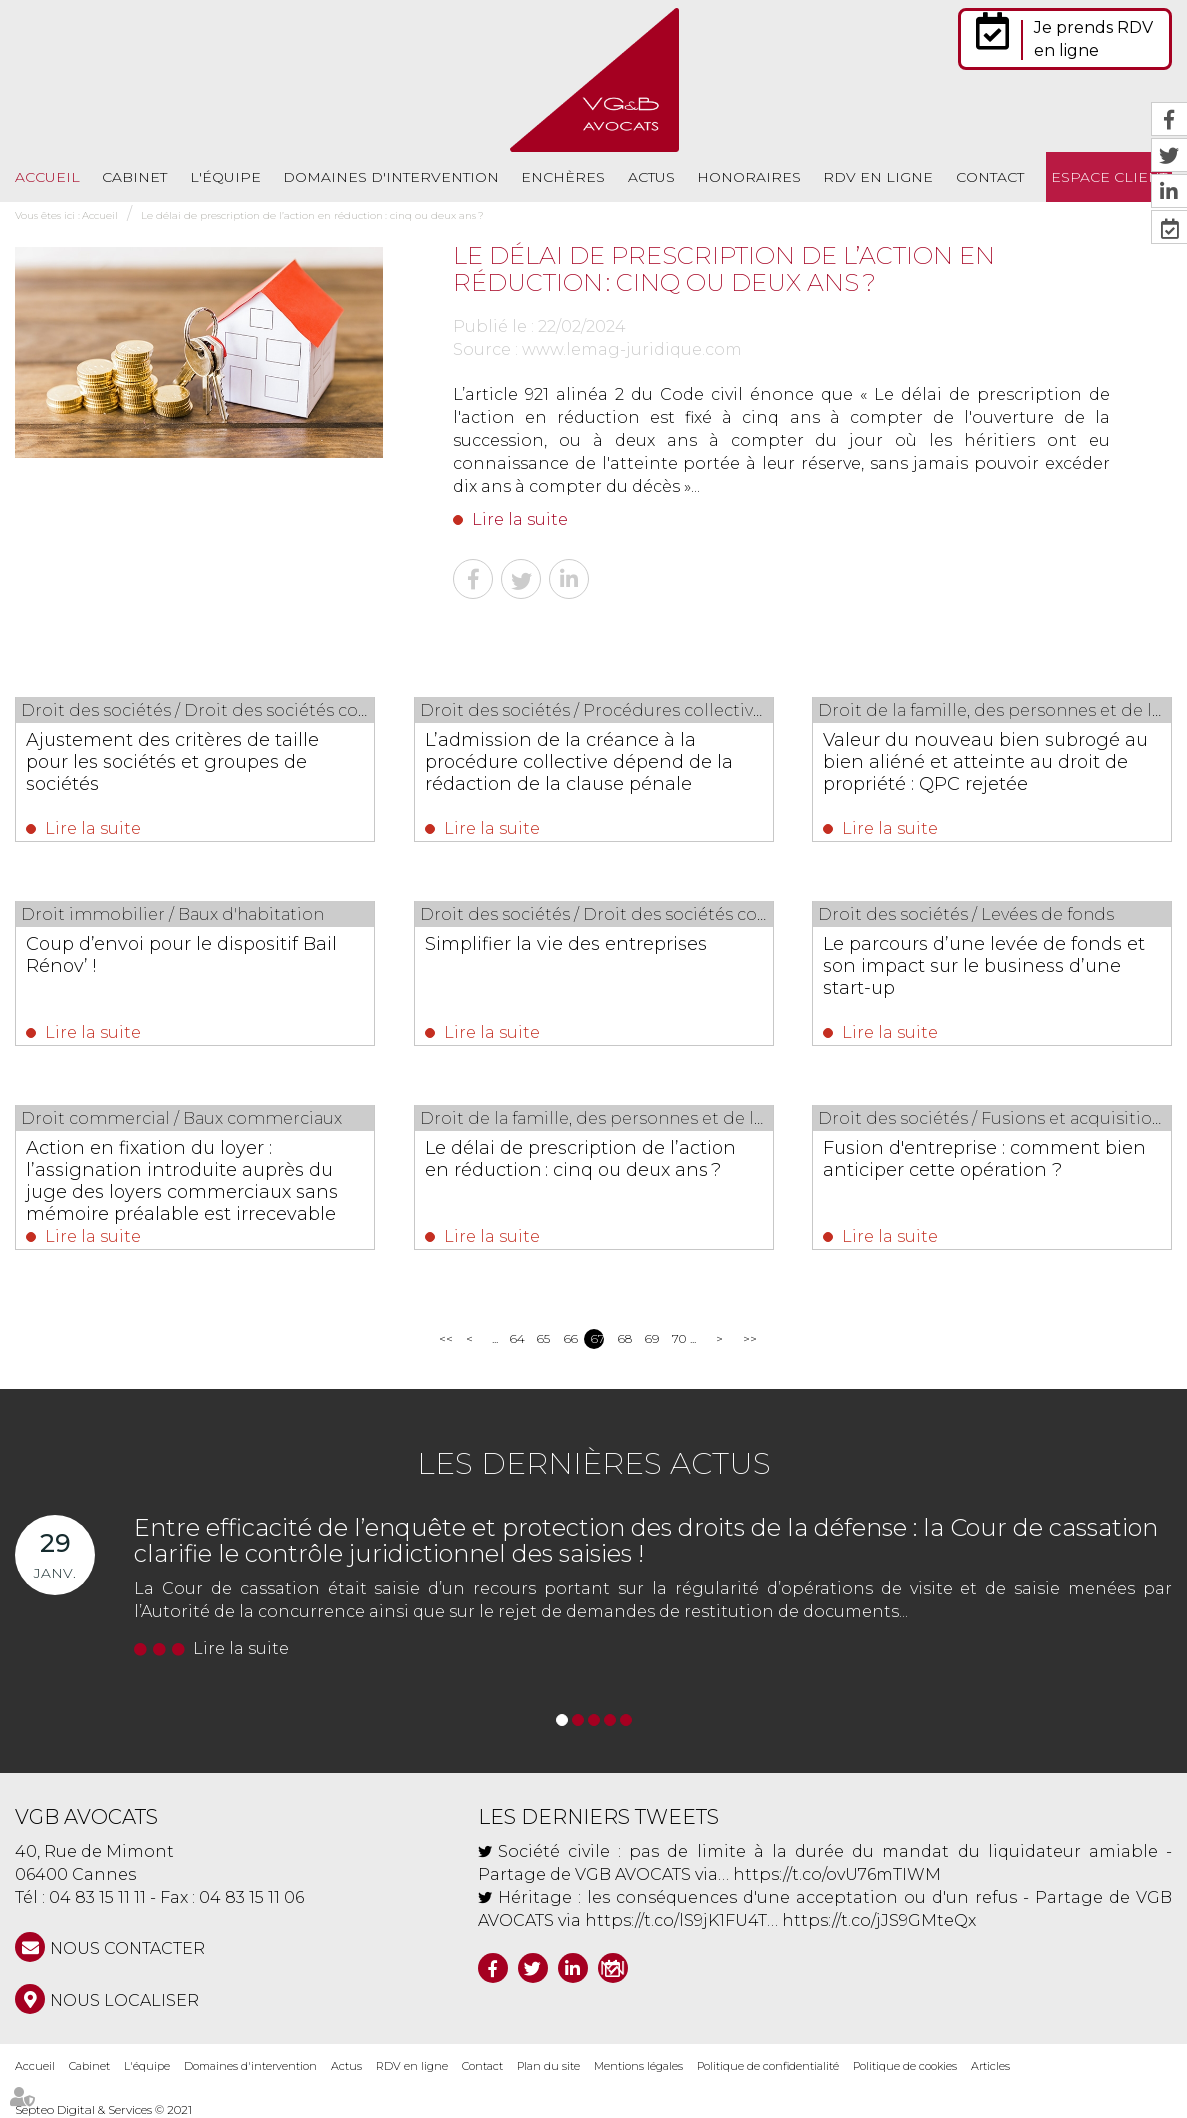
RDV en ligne (878, 177)
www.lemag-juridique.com (632, 349)
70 (678, 1338)
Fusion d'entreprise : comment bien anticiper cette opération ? (984, 1159)
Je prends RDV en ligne (1093, 39)
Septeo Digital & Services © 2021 (103, 2109)
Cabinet (134, 177)
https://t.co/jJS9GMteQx (879, 1920)
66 (570, 1338)
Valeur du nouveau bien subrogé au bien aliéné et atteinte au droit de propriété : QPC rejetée (985, 762)
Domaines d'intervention (391, 177)
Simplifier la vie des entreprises (566, 944)
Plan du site (548, 2066)
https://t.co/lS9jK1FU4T (676, 1920)
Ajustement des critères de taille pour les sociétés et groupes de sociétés (172, 762)
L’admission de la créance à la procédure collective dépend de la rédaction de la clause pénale (579, 762)
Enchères (563, 177)
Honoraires (749, 177)
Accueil (47, 177)
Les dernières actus (594, 1463)
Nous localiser (124, 2000)
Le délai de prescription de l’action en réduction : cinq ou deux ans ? (312, 215)
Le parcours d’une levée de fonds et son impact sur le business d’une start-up (984, 966)
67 (597, 1338)
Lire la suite (520, 519)
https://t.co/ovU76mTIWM (837, 1874)
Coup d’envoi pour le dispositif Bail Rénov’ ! (181, 955)
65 (543, 1338)
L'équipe (225, 177)
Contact (990, 177)
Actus (651, 177)
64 (516, 1338)
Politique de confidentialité (768, 2066)
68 (624, 1338)
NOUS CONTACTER (127, 1948)
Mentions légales (638, 2066)
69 (651, 1338)
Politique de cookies (905, 2066)
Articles (990, 2066)
